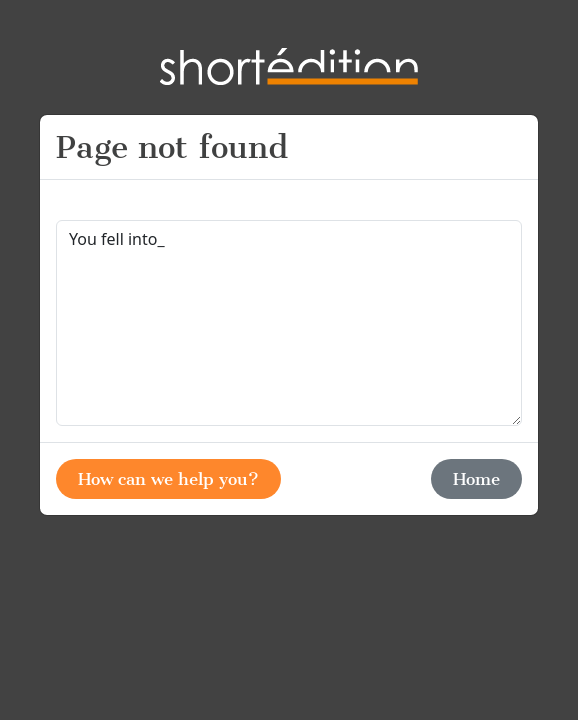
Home (476, 479)
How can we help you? (168, 479)
